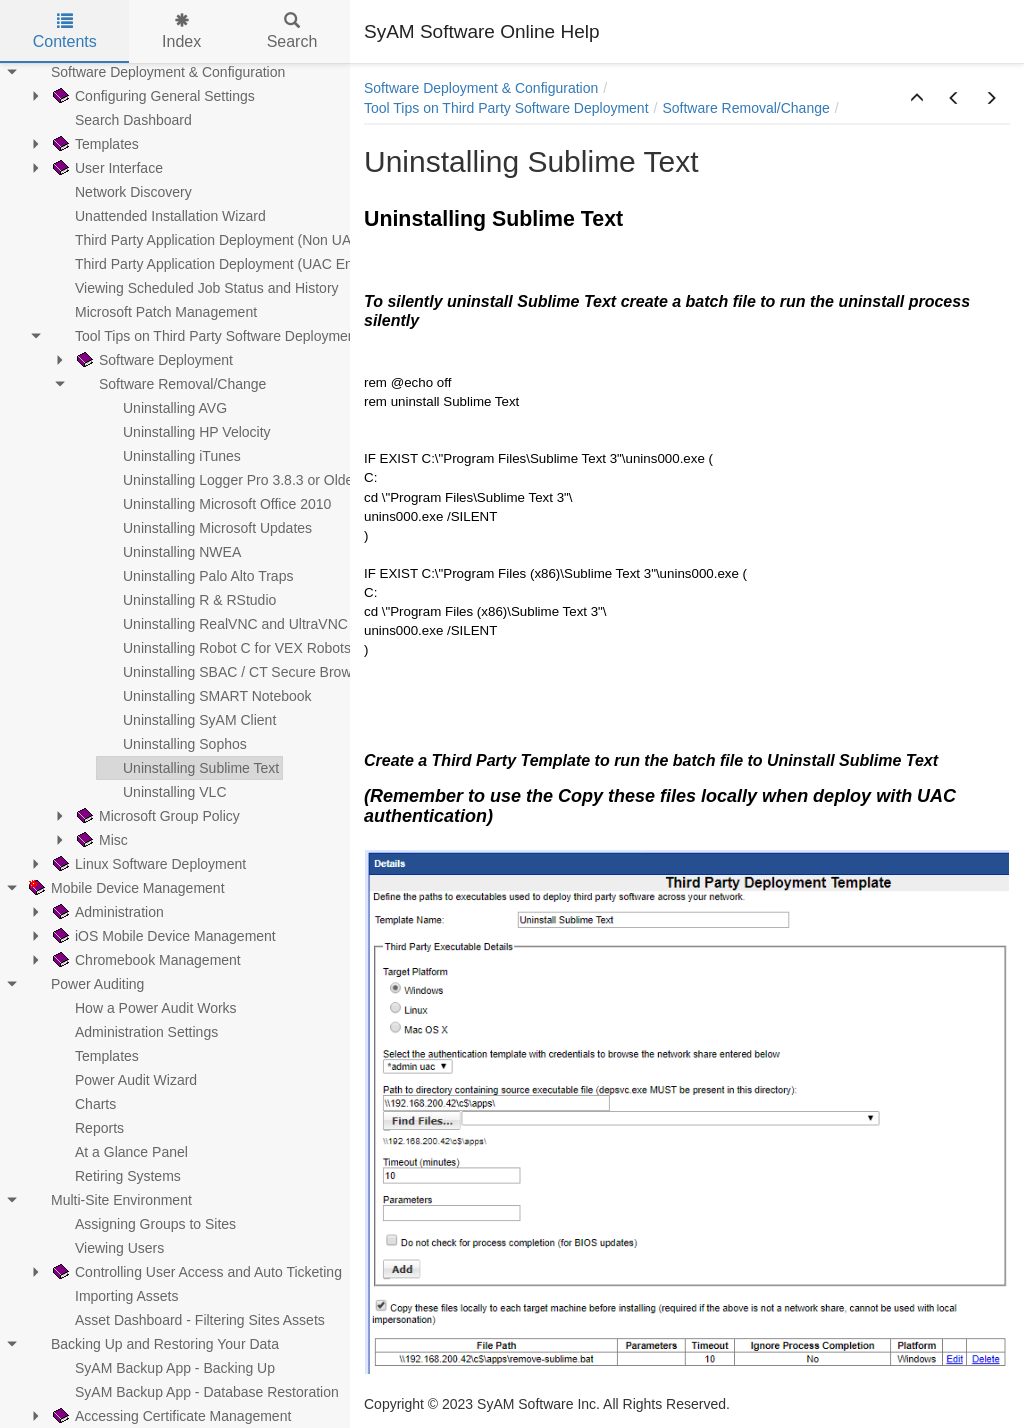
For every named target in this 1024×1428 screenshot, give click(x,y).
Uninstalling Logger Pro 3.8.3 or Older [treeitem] (227, 480)
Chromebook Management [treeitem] (145, 960)
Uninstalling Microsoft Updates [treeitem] (204, 528)
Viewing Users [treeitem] (106, 1248)
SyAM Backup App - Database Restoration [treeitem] (194, 1392)
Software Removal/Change (745, 108)
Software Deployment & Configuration (481, 88)
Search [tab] (292, 31)
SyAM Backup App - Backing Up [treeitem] (162, 1368)
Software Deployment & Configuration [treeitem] (155, 72)
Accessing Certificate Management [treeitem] (170, 1416)
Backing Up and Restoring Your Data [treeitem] (152, 1344)
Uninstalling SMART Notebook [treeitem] (204, 696)
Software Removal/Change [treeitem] (169, 384)
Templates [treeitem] (94, 144)
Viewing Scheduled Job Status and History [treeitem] (194, 288)
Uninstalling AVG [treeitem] (162, 408)
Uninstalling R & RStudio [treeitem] (186, 600)
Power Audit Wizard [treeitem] (123, 1080)
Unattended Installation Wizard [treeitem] (157, 216)
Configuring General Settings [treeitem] (152, 96)
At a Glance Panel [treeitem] (118, 1152)
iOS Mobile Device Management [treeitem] (162, 936)
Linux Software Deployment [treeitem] (147, 864)
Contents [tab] (65, 31)
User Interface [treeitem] (106, 168)
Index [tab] (181, 31)
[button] (917, 99)
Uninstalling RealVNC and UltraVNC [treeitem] (222, 624)
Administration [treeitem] (106, 912)
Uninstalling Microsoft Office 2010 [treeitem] (214, 504)
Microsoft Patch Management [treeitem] (153, 312)
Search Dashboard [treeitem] (120, 120)
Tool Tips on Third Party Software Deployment (506, 108)
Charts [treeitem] (82, 1104)
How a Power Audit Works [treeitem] (143, 1008)
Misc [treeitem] (100, 840)
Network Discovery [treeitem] (120, 192)
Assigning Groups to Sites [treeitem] (142, 1224)
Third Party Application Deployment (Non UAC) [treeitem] (207, 240)
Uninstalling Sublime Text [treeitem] (188, 768)
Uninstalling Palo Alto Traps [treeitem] (195, 576)
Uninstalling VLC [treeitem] (162, 792)
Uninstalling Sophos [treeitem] (172, 744)
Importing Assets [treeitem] (114, 1296)
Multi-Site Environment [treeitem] (108, 1200)
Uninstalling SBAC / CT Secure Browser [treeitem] (234, 672)
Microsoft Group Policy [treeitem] (156, 816)
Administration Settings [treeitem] (133, 1032)
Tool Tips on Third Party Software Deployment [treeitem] (204, 336)
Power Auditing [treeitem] (84, 984)
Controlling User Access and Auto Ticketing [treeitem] (195, 1272)
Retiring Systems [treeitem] (115, 1176)
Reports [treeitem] (86, 1128)
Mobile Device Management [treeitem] (125, 888)
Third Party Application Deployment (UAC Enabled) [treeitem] (220, 264)
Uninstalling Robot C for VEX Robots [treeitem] (224, 648)
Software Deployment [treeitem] (153, 360)
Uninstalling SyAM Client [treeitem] (186, 720)
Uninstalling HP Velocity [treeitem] (184, 432)
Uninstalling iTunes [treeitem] (169, 456)
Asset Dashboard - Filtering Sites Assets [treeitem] (187, 1320)
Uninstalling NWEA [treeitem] (169, 552)
